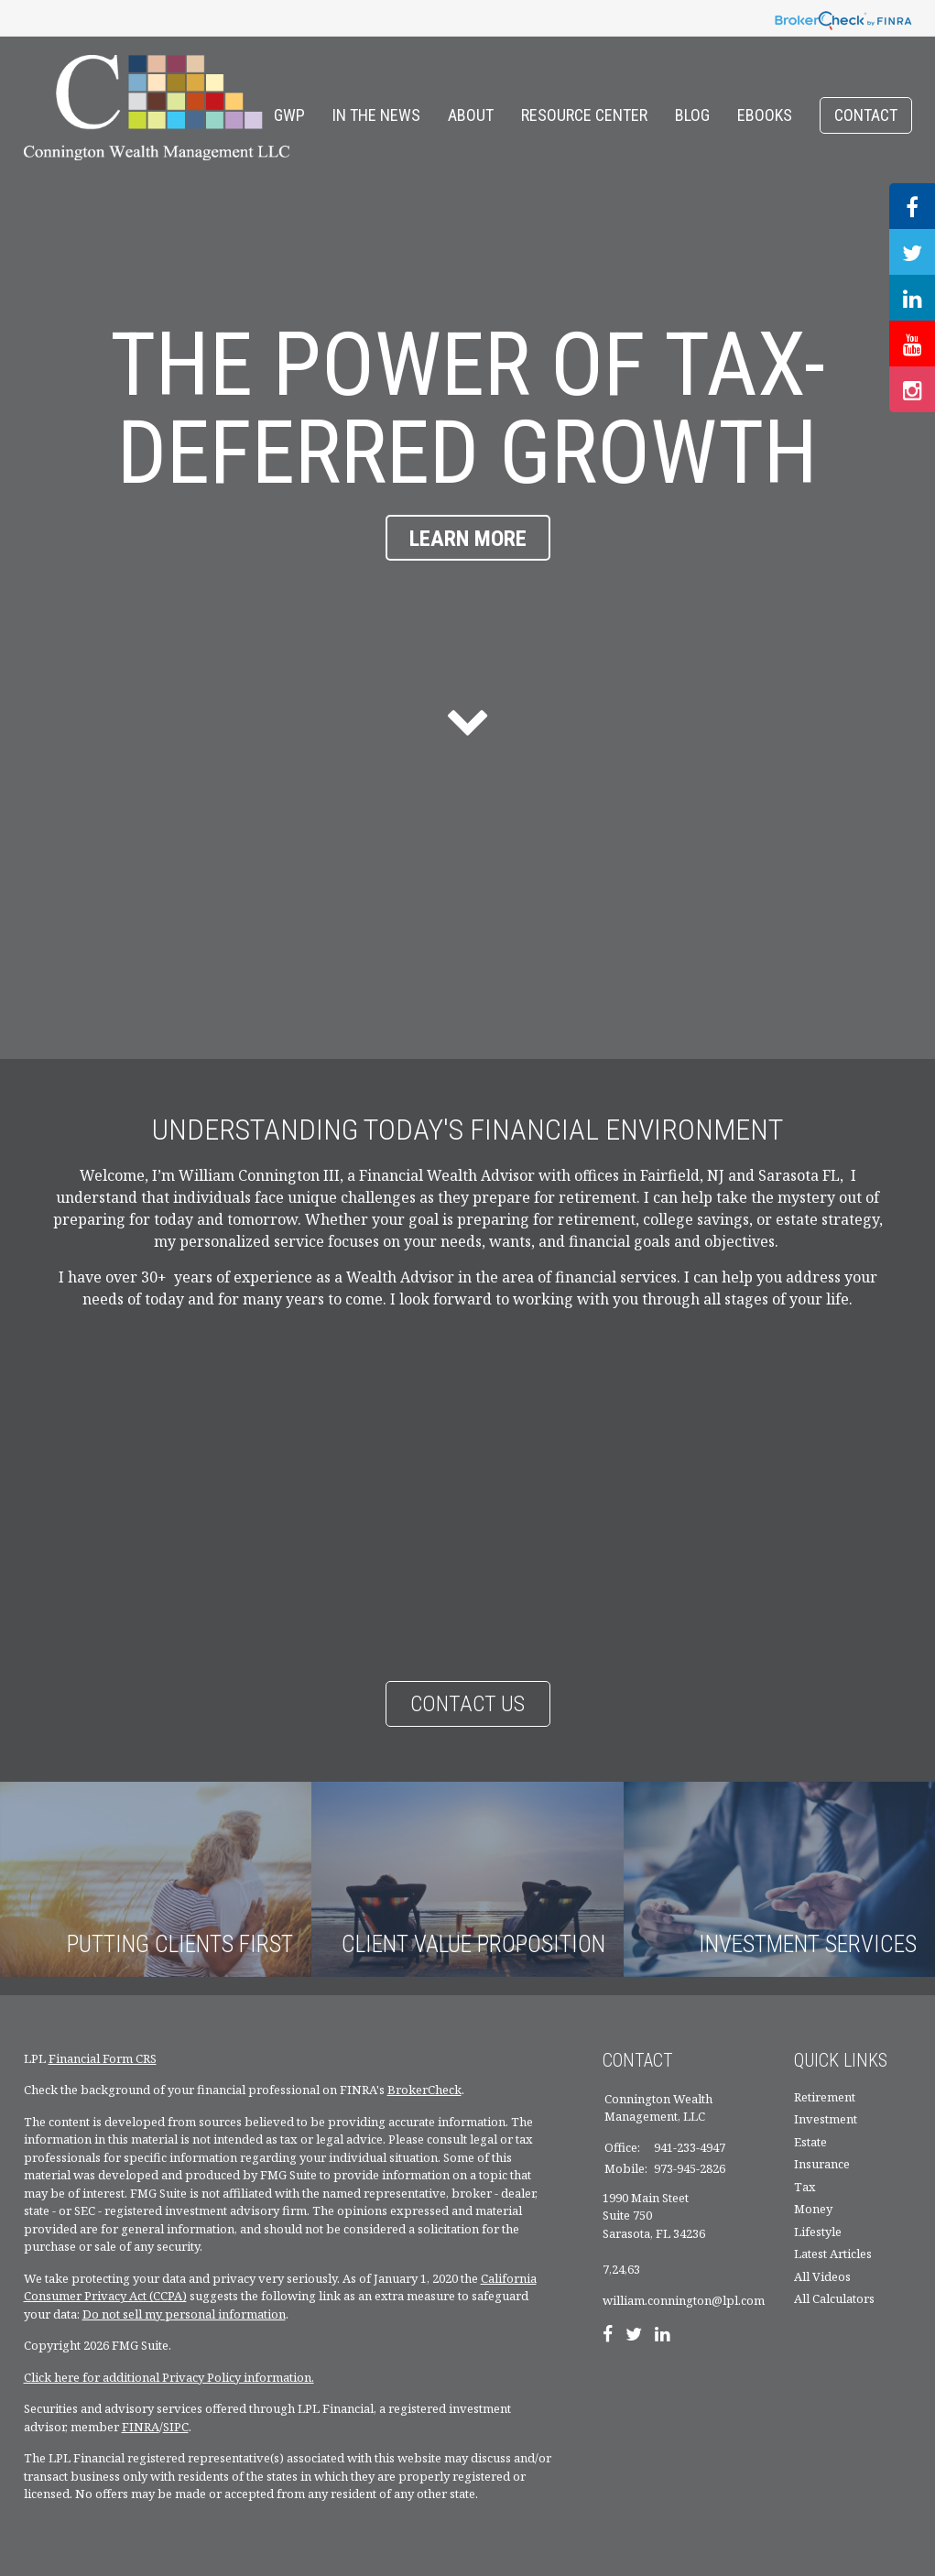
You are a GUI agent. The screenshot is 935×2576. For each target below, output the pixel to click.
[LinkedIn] (662, 2336)
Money (813, 2208)
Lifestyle (818, 2231)
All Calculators (834, 2298)
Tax (805, 2186)
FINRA (140, 2426)
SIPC (176, 2426)
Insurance (822, 2164)
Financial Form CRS (103, 2058)
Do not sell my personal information (184, 2314)
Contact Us (467, 1704)
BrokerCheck (424, 2089)
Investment (825, 2119)
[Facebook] (608, 2336)
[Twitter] (633, 2336)
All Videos (822, 2276)
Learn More (468, 538)
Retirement (824, 2097)
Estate (810, 2142)
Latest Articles (833, 2253)
